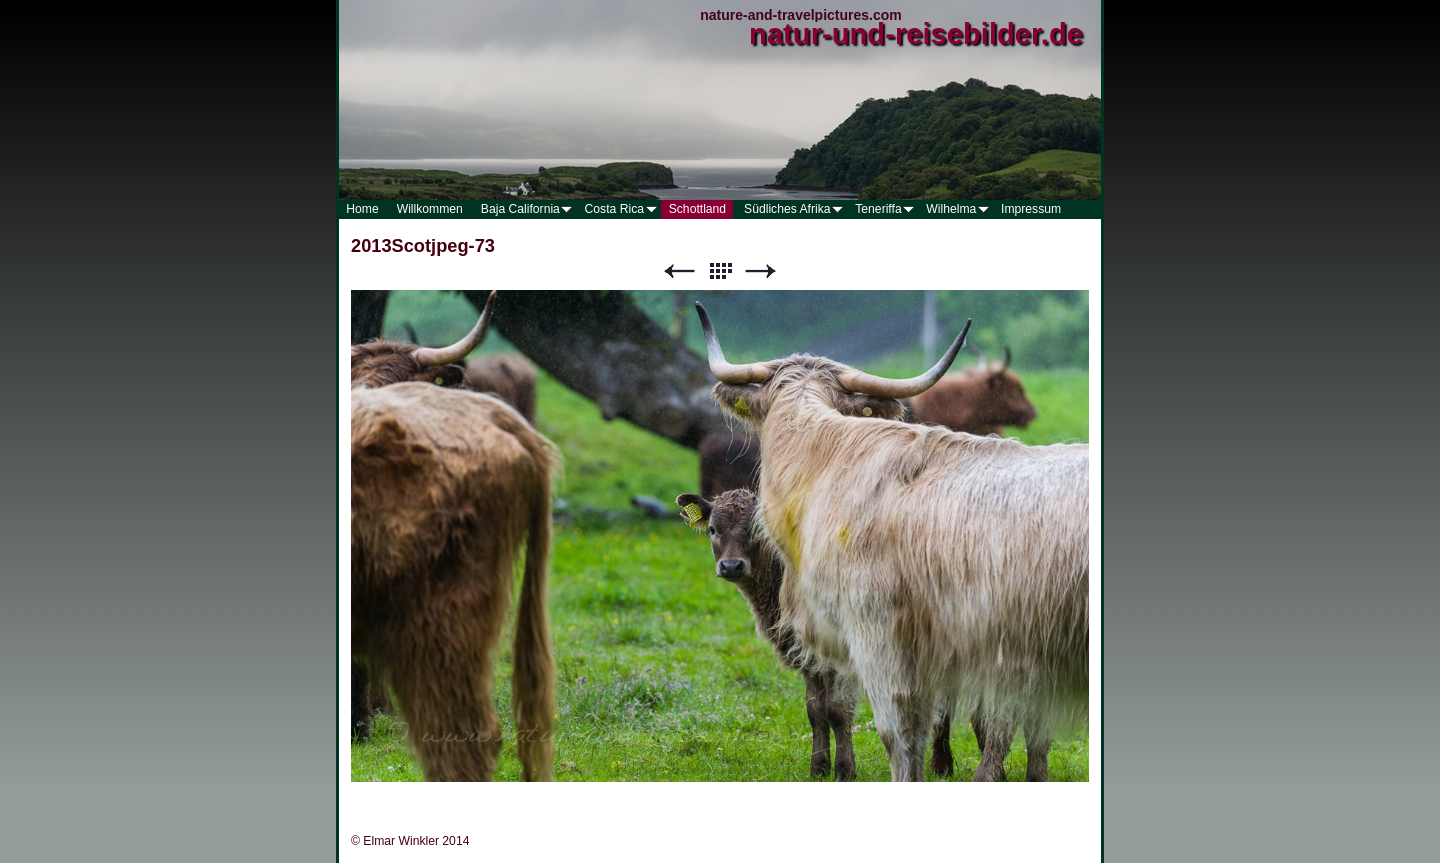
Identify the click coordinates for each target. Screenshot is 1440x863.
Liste (720, 271)
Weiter (761, 271)
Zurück (679, 271)
